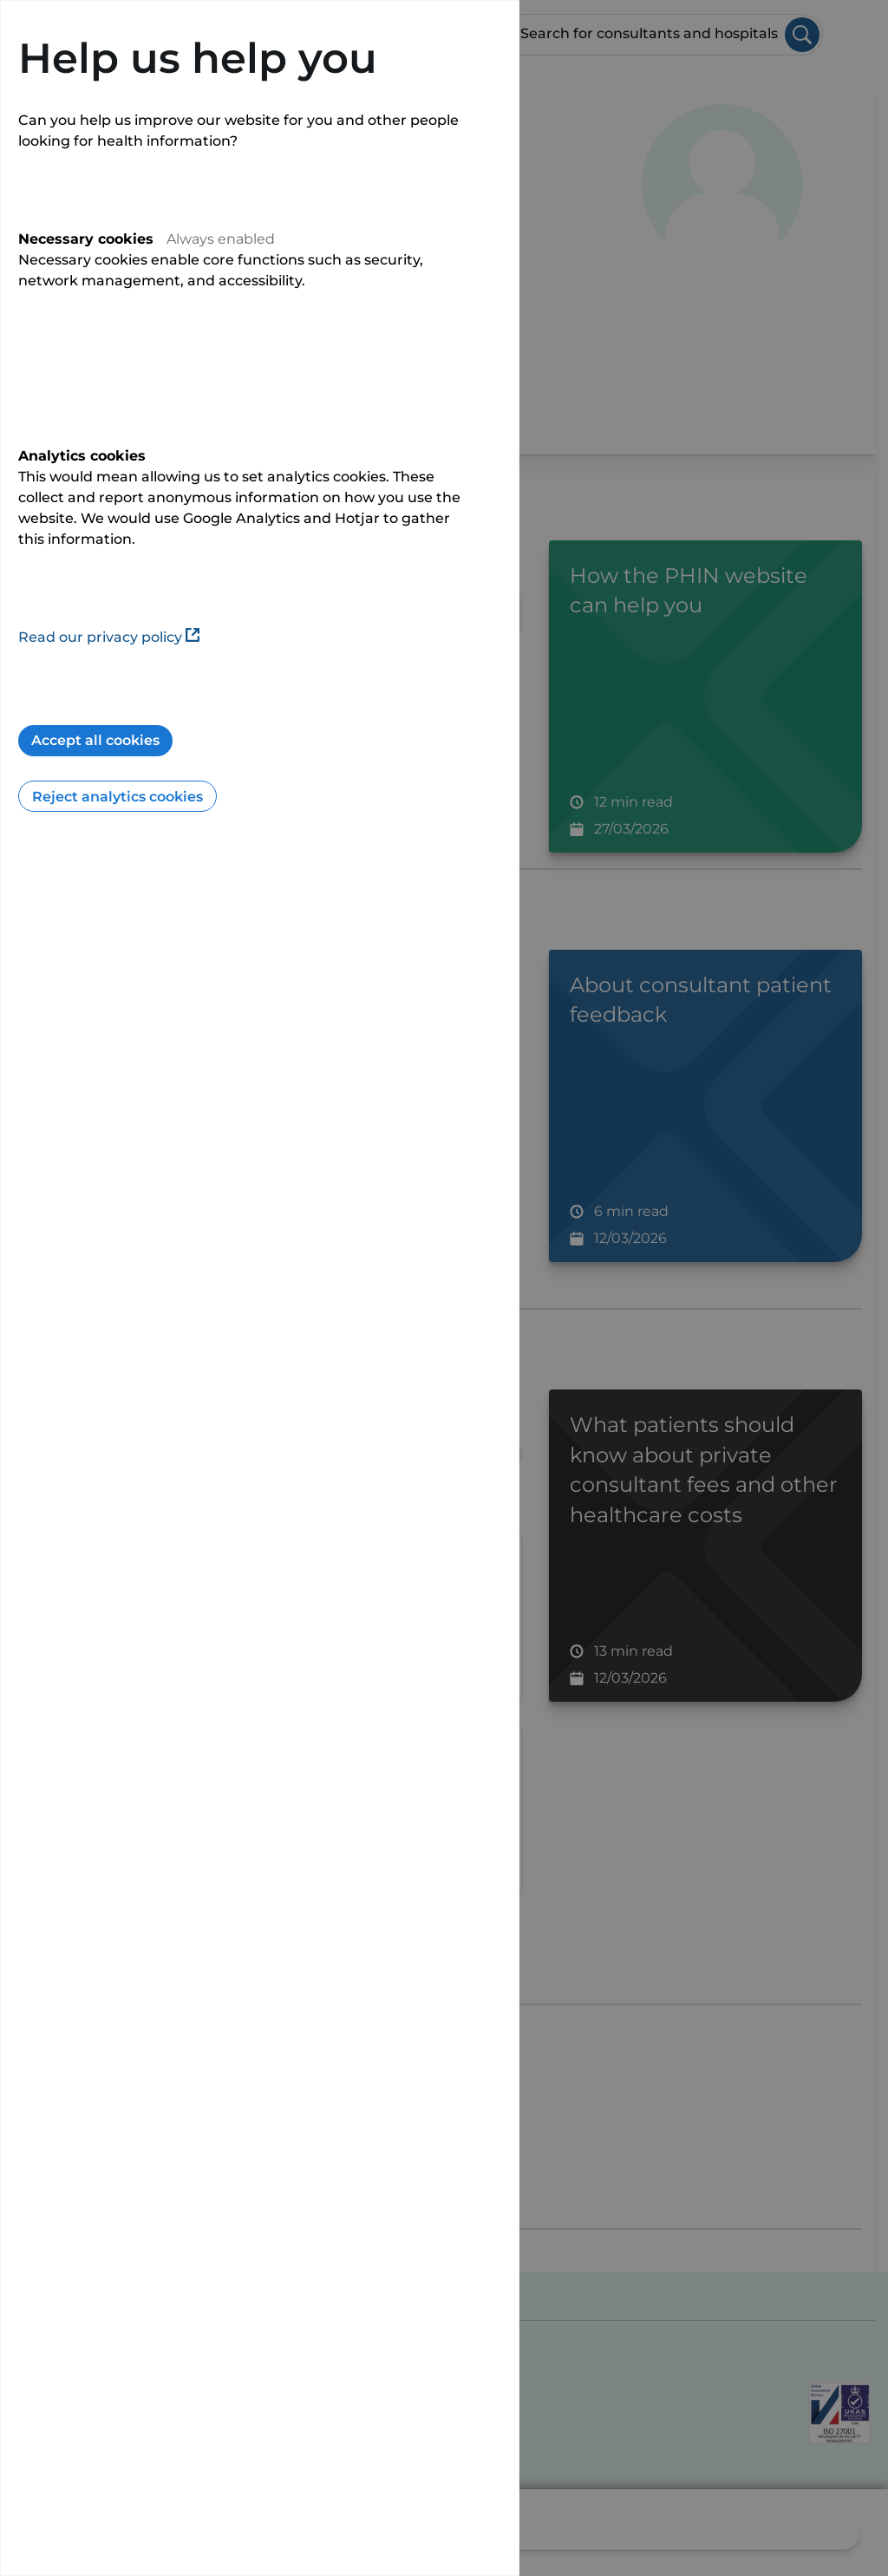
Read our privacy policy (108, 637)
